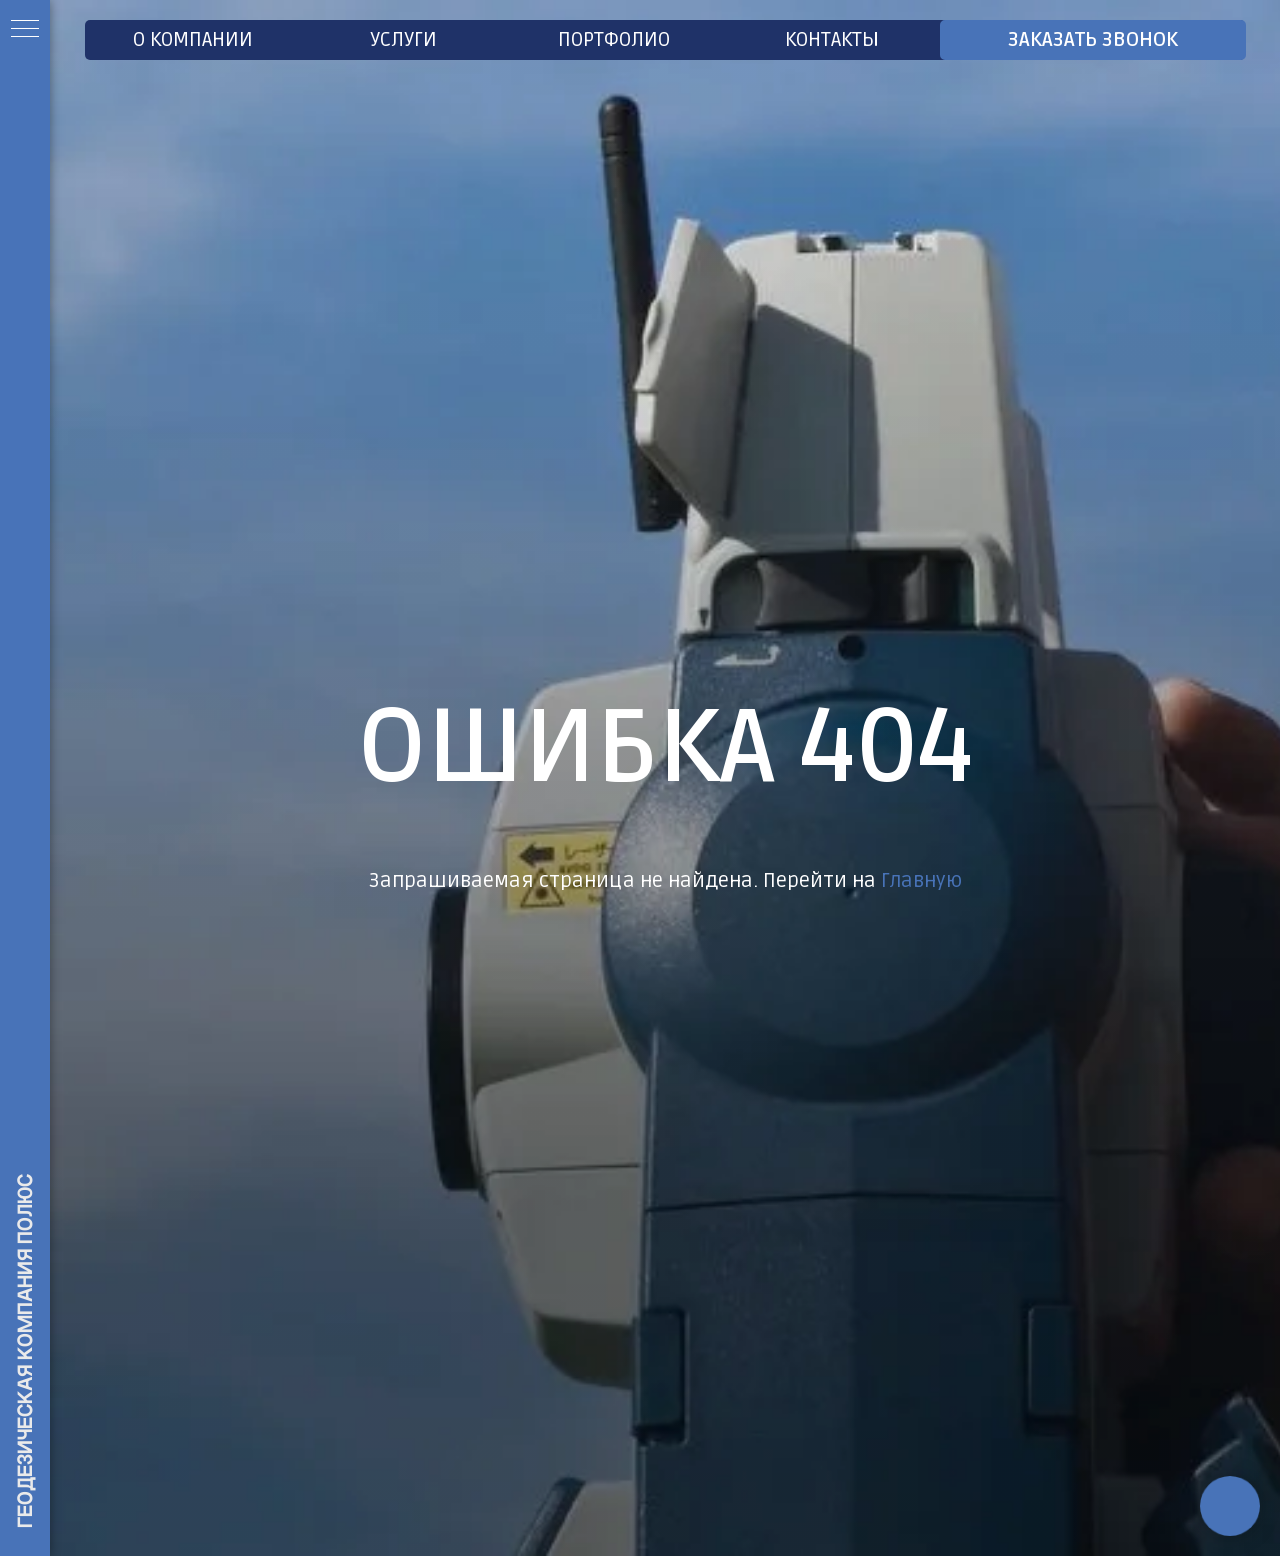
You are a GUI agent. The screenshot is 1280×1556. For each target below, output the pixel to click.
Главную (921, 881)
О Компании (193, 40)
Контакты (832, 40)
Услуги (403, 40)
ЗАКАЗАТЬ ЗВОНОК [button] (1093, 40)
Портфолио (614, 40)
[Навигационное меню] (25, 30)
